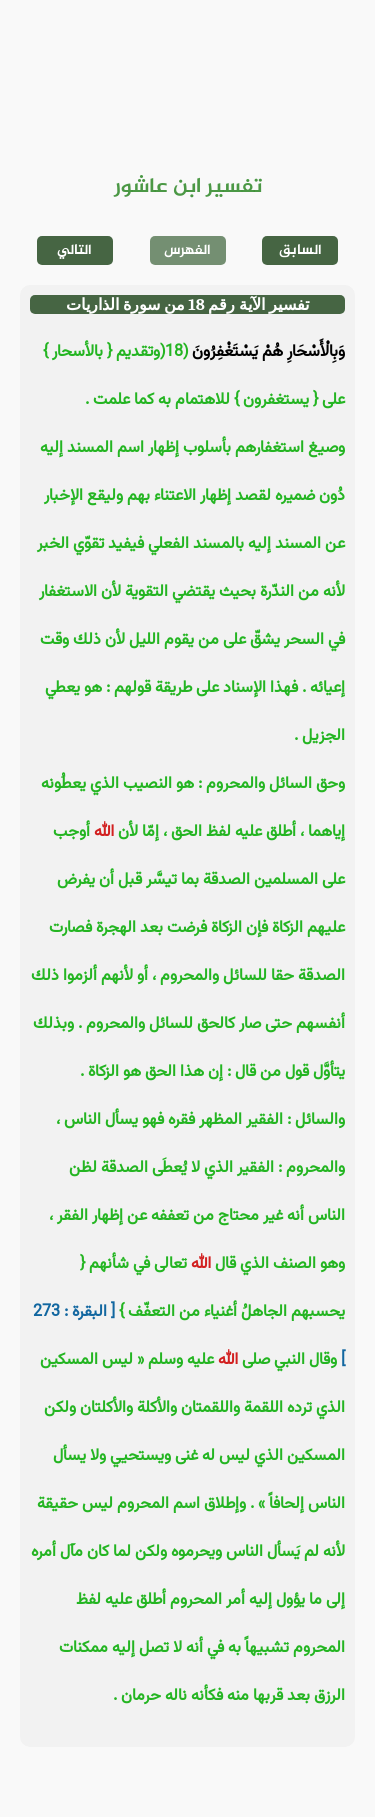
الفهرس (187, 250)
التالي (74, 250)
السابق (300, 250)
